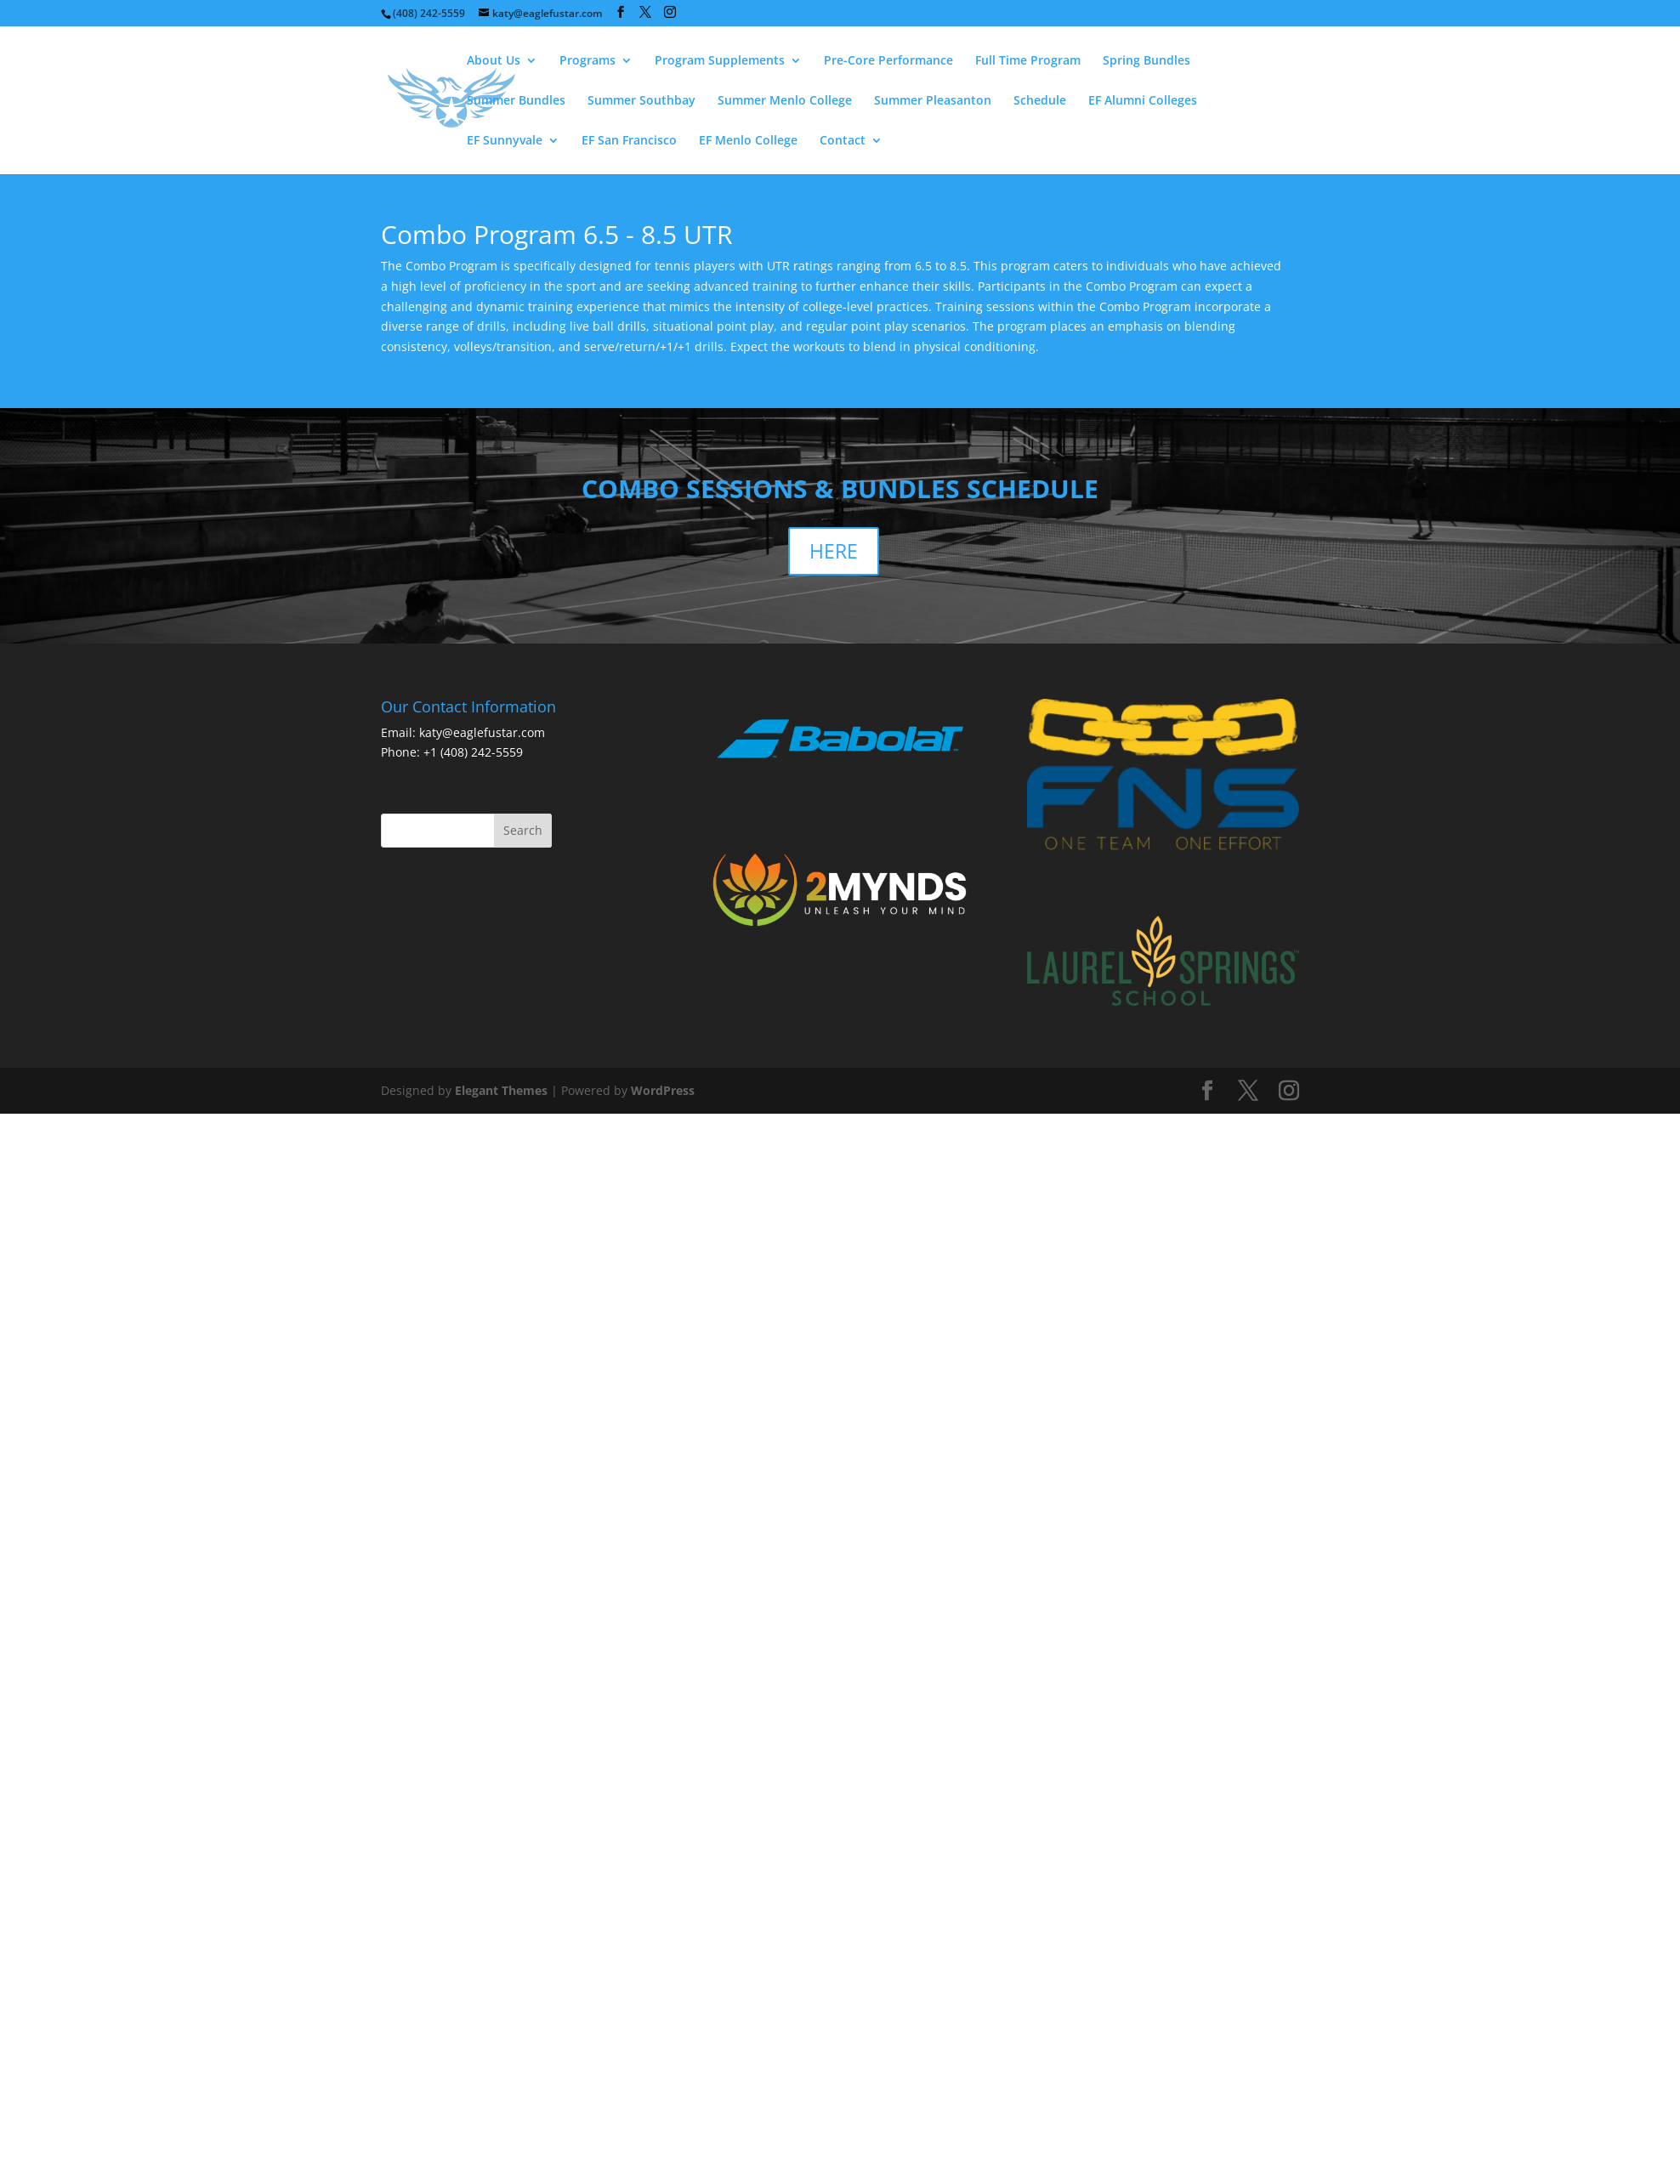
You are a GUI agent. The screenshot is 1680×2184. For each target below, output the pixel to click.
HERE (833, 550)
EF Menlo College (748, 141)
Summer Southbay (641, 101)
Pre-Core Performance (888, 61)
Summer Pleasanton (932, 101)
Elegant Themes (501, 1090)
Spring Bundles (1146, 61)
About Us (493, 61)
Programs (587, 61)
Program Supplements (720, 61)
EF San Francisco (629, 141)
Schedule (1039, 101)
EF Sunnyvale (504, 141)
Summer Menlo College (785, 101)
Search (522, 830)
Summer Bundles (516, 101)
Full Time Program (1028, 61)
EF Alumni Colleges (1142, 101)
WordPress (663, 1090)
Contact (843, 141)
